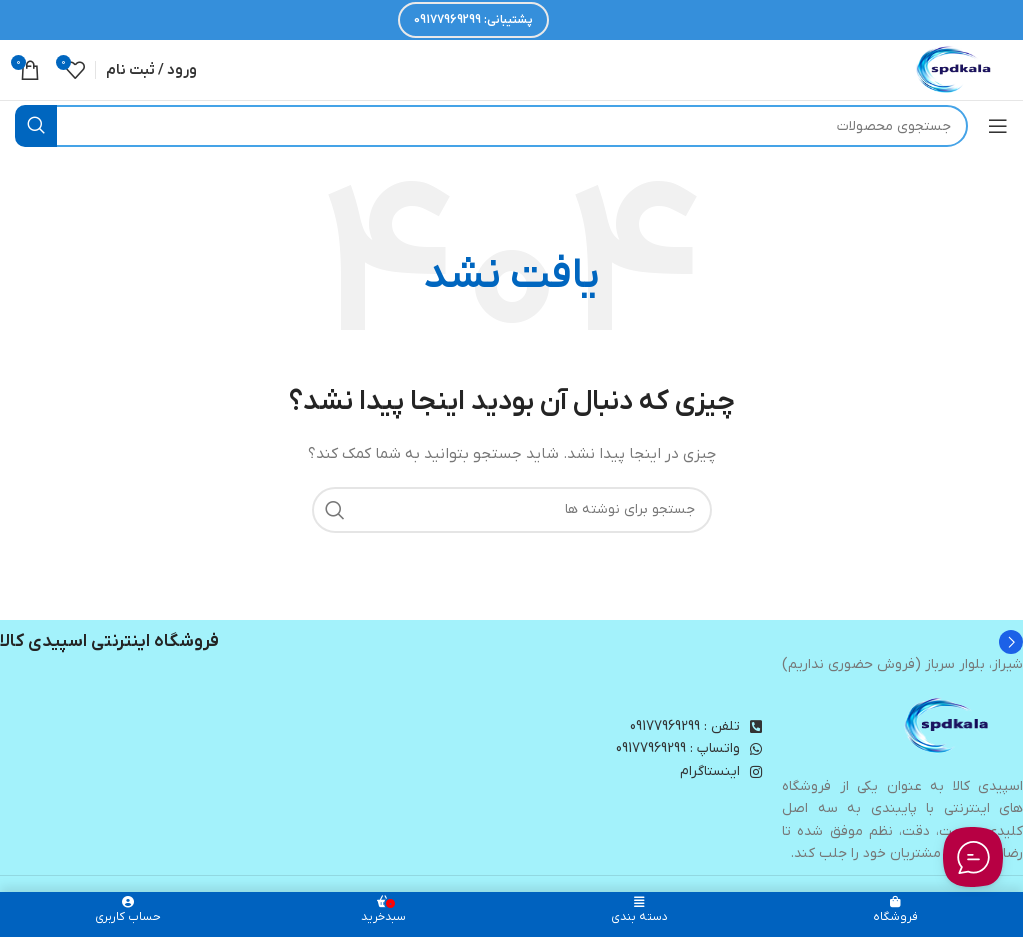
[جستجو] (491, 126)
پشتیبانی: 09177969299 (473, 20)
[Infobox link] (511, 642)
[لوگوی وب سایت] (955, 69)
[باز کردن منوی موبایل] (998, 126)
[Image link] (948, 725)
